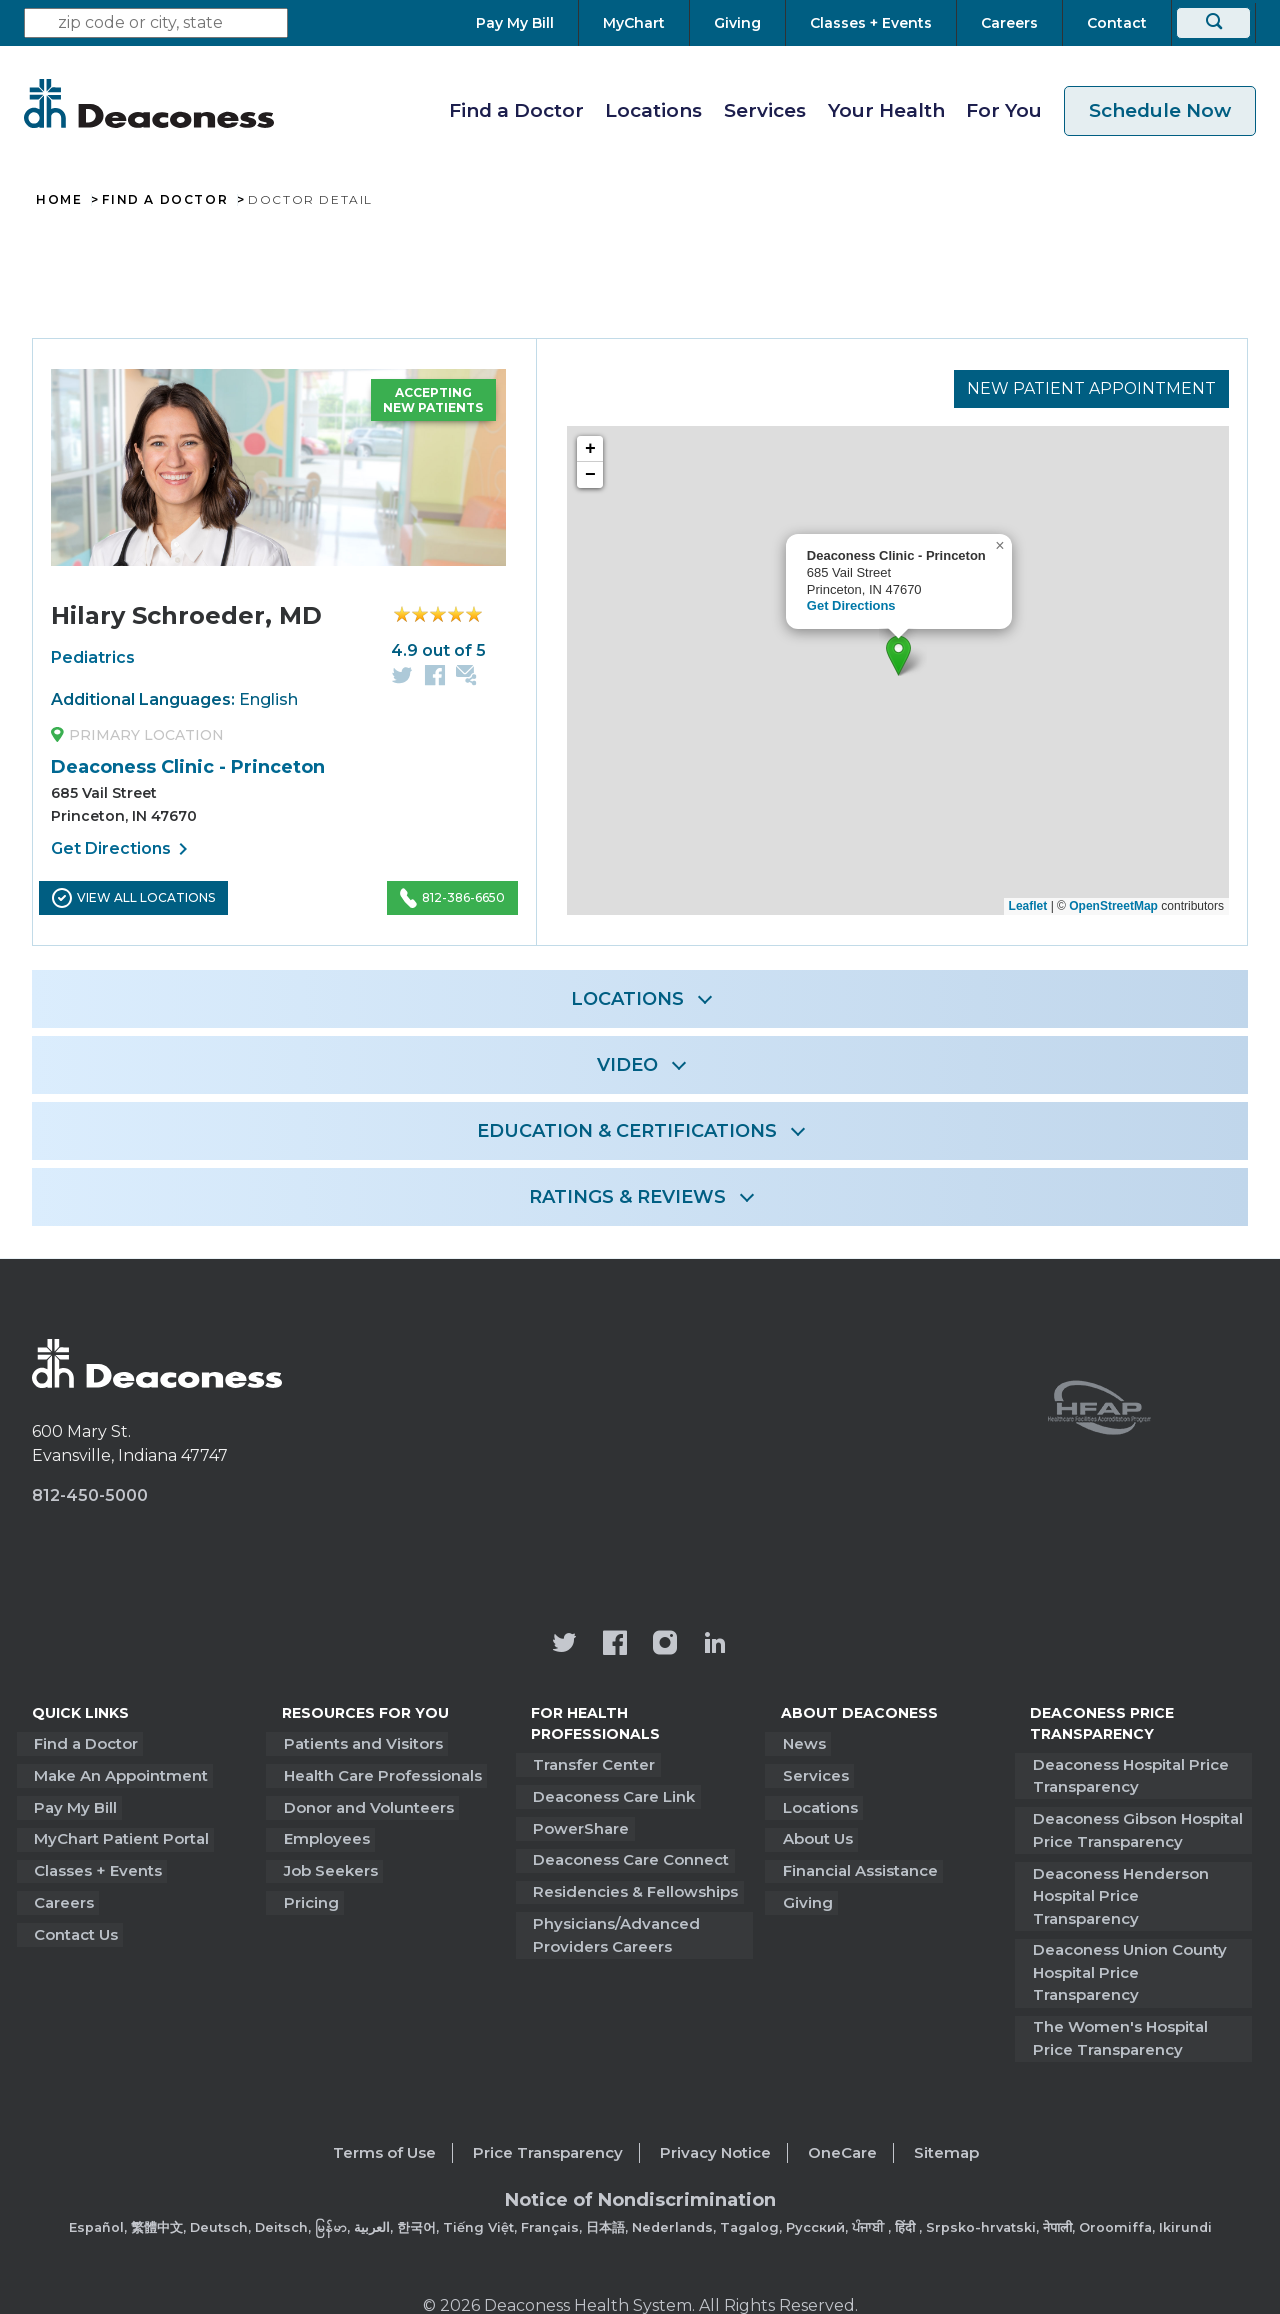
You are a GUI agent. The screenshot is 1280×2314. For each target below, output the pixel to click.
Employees (325, 1834)
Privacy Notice (715, 2100)
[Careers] (1009, 23)
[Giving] (737, 23)
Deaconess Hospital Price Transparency (1128, 1775)
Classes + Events (96, 1864)
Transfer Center (592, 1763)
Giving (806, 1895)
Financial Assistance (858, 1864)
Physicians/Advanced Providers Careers (614, 1928)
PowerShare (579, 1824)
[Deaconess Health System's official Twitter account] (565, 1645)
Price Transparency (548, 2100)
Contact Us (74, 1925)
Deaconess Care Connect (629, 1855)
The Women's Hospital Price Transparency (1117, 1987)
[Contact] (1117, 23)
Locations (653, 110)
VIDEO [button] (627, 1065)
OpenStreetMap (1113, 906)
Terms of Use (384, 2100)
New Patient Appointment (1091, 387)
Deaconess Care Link (612, 1794)
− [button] (590, 476)
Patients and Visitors (361, 1742)
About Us (816, 1834)
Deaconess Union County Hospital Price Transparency (1138, 1934)
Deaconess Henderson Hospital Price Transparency (1138, 1881)
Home (59, 200)
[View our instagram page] (665, 1645)
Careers (62, 1895)
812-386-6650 (452, 898)
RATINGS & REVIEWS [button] (627, 1197)
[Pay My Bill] (527, 23)
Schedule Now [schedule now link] (1160, 110)
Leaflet (1028, 906)
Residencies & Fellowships (633, 1885)
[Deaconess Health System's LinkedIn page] (715, 1645)
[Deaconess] (149, 103)
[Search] (1213, 23)
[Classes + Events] (871, 23)
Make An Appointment (119, 1773)
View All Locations (133, 898)
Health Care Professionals (381, 1773)
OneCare (842, 2100)
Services (765, 110)
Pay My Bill (73, 1803)
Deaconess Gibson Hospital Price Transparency (1135, 1828)
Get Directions (123, 849)
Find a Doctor (516, 110)
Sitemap (946, 2100)
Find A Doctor (165, 200)
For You (1004, 110)
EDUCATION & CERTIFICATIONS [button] (627, 1131)
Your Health (886, 110)
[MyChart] (634, 23)
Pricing (309, 1895)
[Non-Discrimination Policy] (640, 2162)
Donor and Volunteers (367, 1803)
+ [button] (590, 450)
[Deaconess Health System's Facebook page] (615, 1645)
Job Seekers (329, 1864)
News (802, 1742)
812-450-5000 (90, 1495)
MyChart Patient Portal (119, 1834)
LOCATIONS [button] (627, 999)
